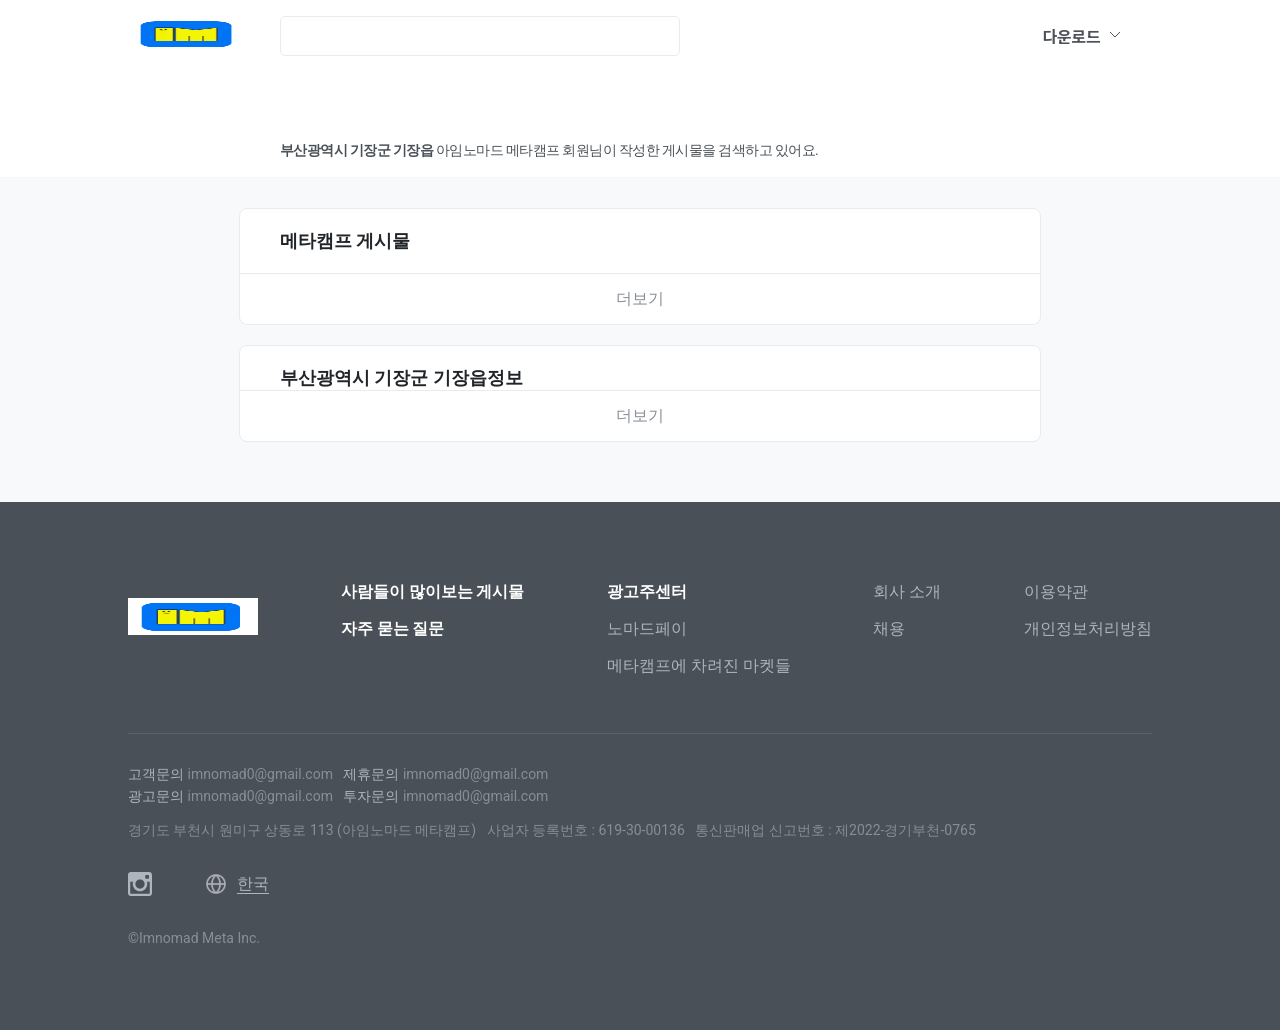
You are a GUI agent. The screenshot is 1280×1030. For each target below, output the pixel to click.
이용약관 (1056, 591)
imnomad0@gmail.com (259, 774)
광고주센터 (647, 591)
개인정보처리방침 (1088, 628)
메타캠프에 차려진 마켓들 (699, 665)
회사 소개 (907, 591)
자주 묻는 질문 (393, 628)
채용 (889, 628)
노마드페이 (647, 628)
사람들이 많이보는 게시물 (433, 591)
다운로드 (1082, 36)
